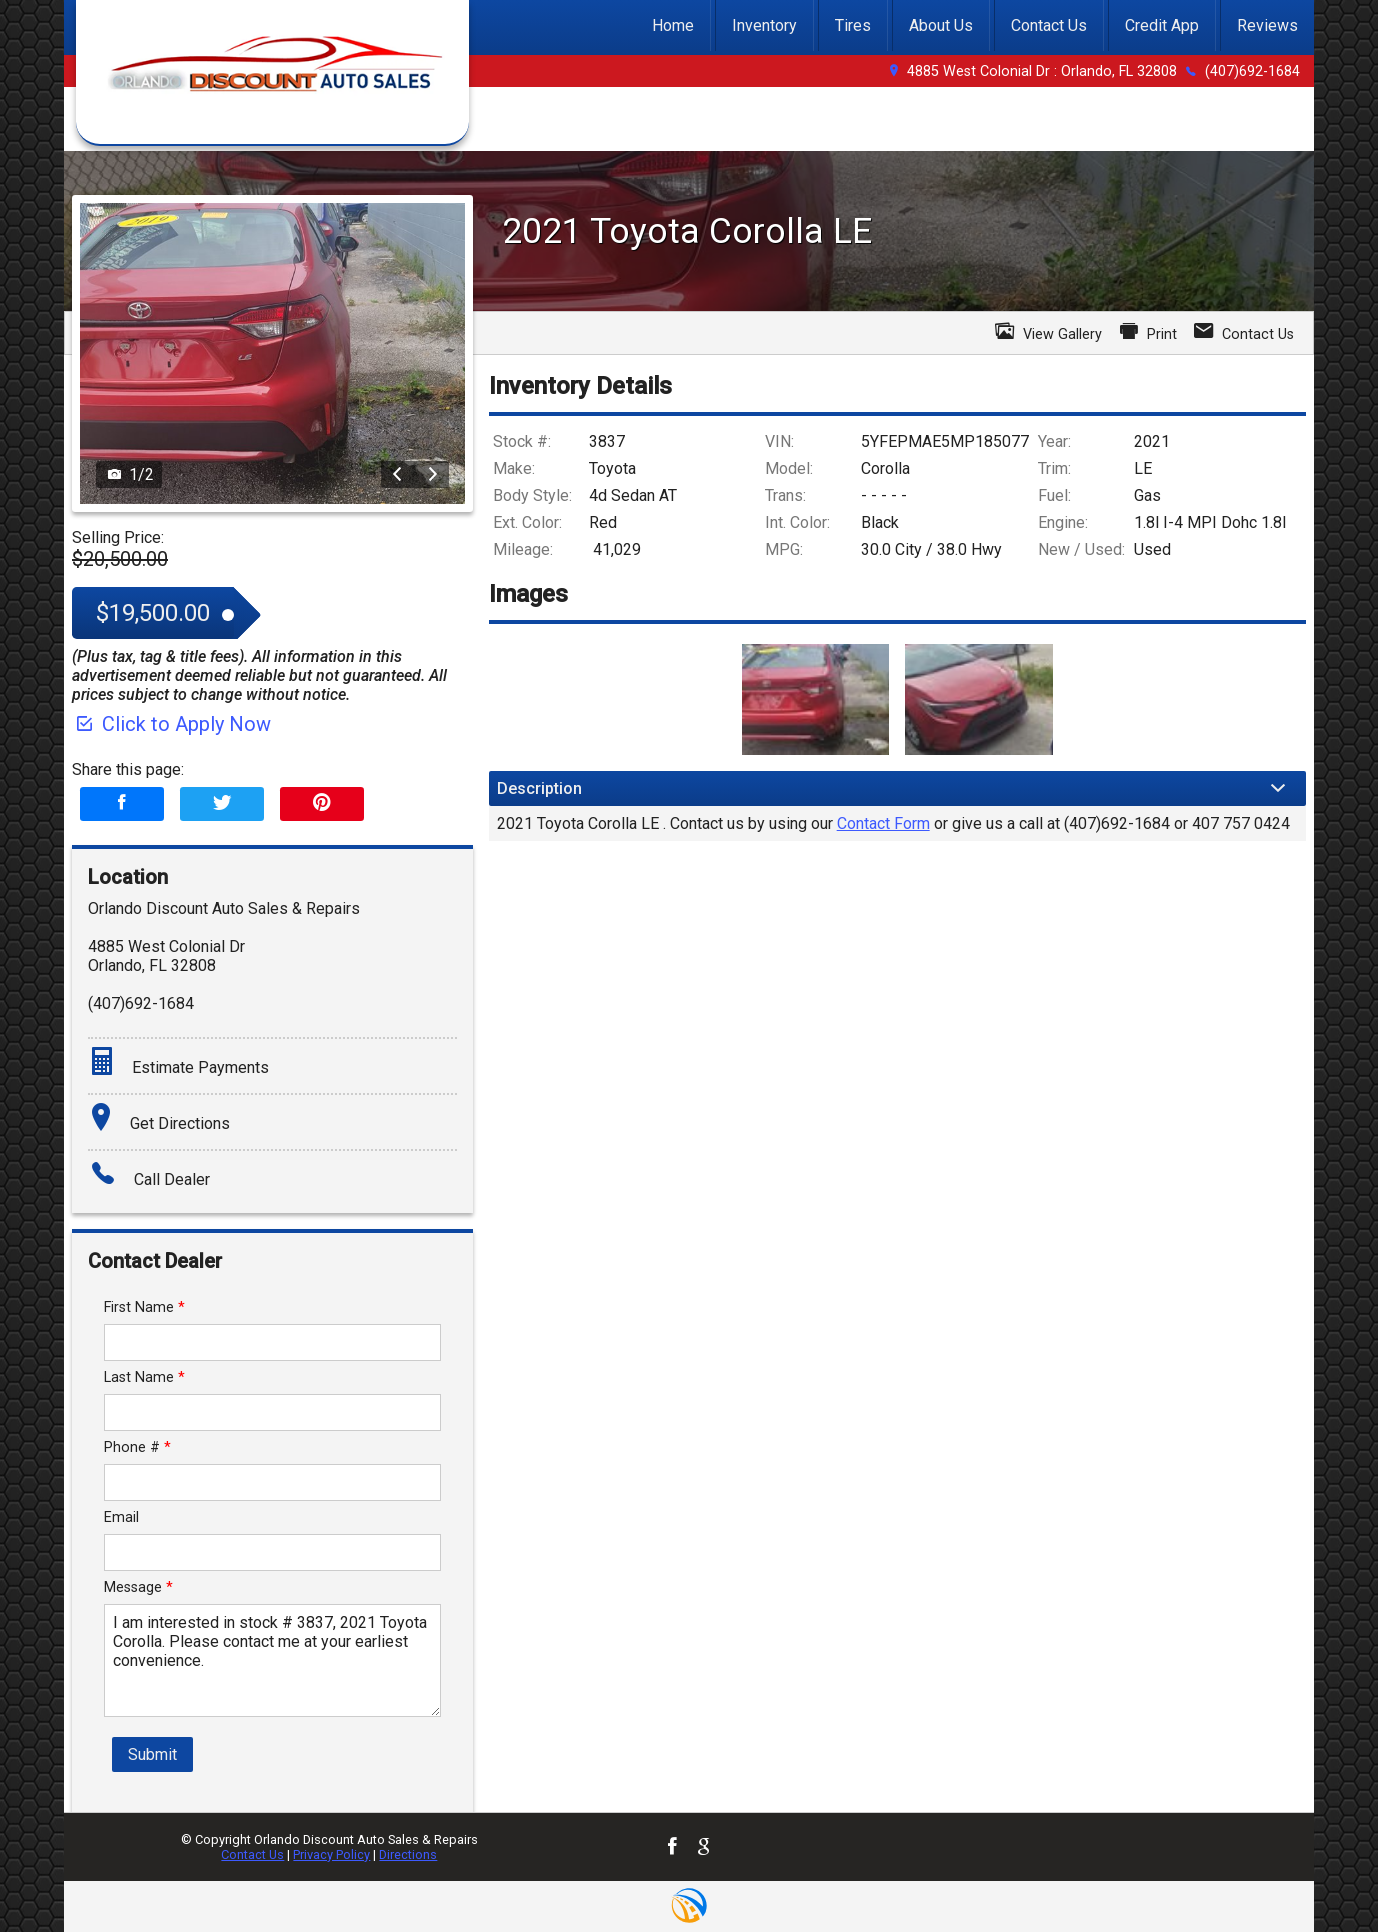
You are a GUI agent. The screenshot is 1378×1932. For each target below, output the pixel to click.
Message (138, 1587)
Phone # (137, 1447)
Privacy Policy (331, 1854)
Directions (408, 1854)
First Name (144, 1307)
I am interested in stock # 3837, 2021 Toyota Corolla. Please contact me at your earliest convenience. (272, 1660)
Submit (152, 1754)
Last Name (144, 1377)
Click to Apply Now (171, 724)
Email (121, 1517)
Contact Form (883, 823)
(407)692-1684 (1252, 71)
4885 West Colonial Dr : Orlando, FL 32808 (1042, 71)
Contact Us (252, 1854)
